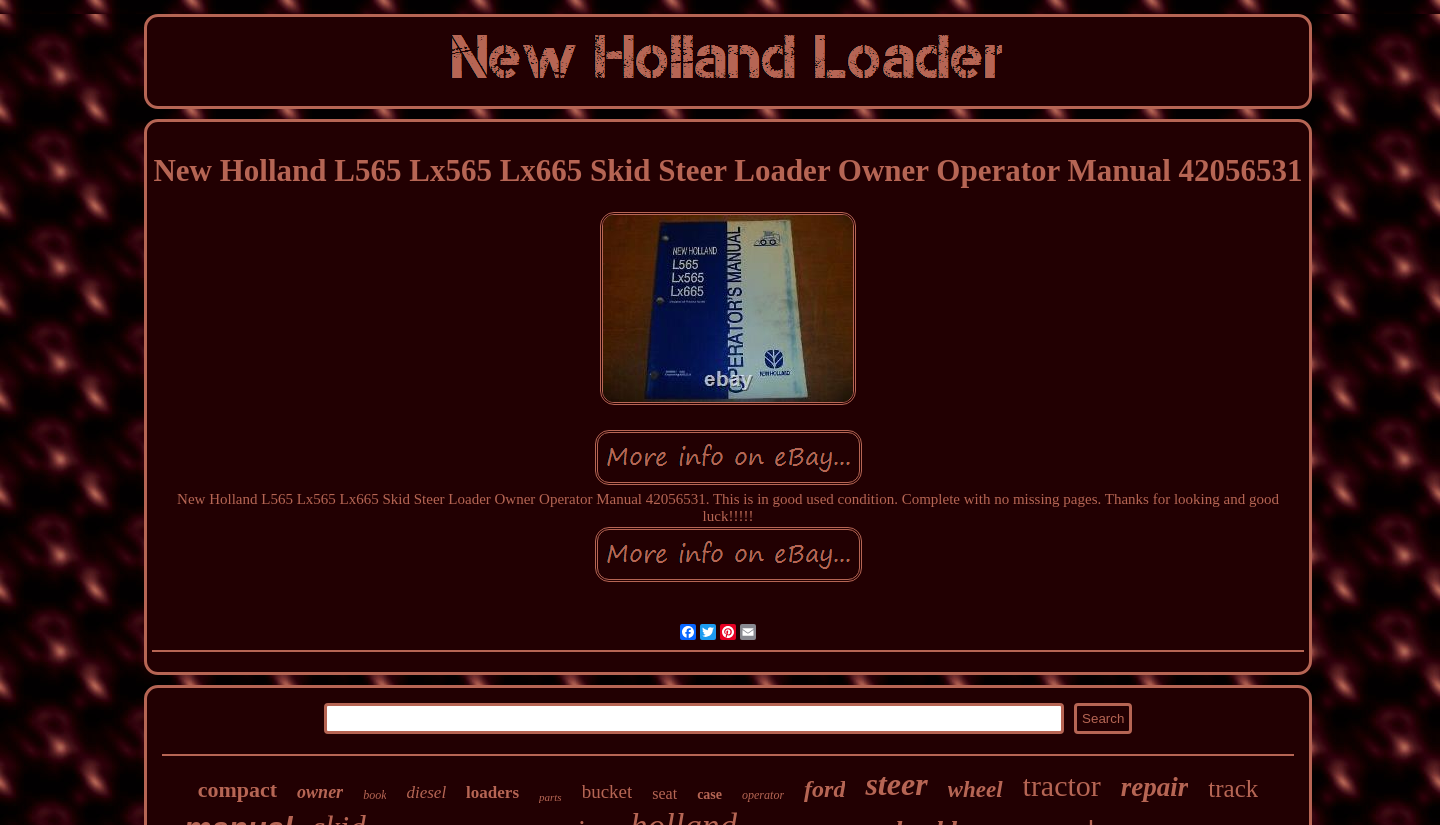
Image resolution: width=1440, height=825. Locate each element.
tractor (1062, 785)
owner (320, 792)
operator (763, 795)
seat (664, 793)
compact (237, 789)
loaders (492, 792)
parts (550, 797)
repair (1155, 787)
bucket (607, 791)
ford (824, 789)
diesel (426, 792)
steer (896, 784)
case (709, 794)
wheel (975, 789)
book (374, 795)
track (1233, 788)
